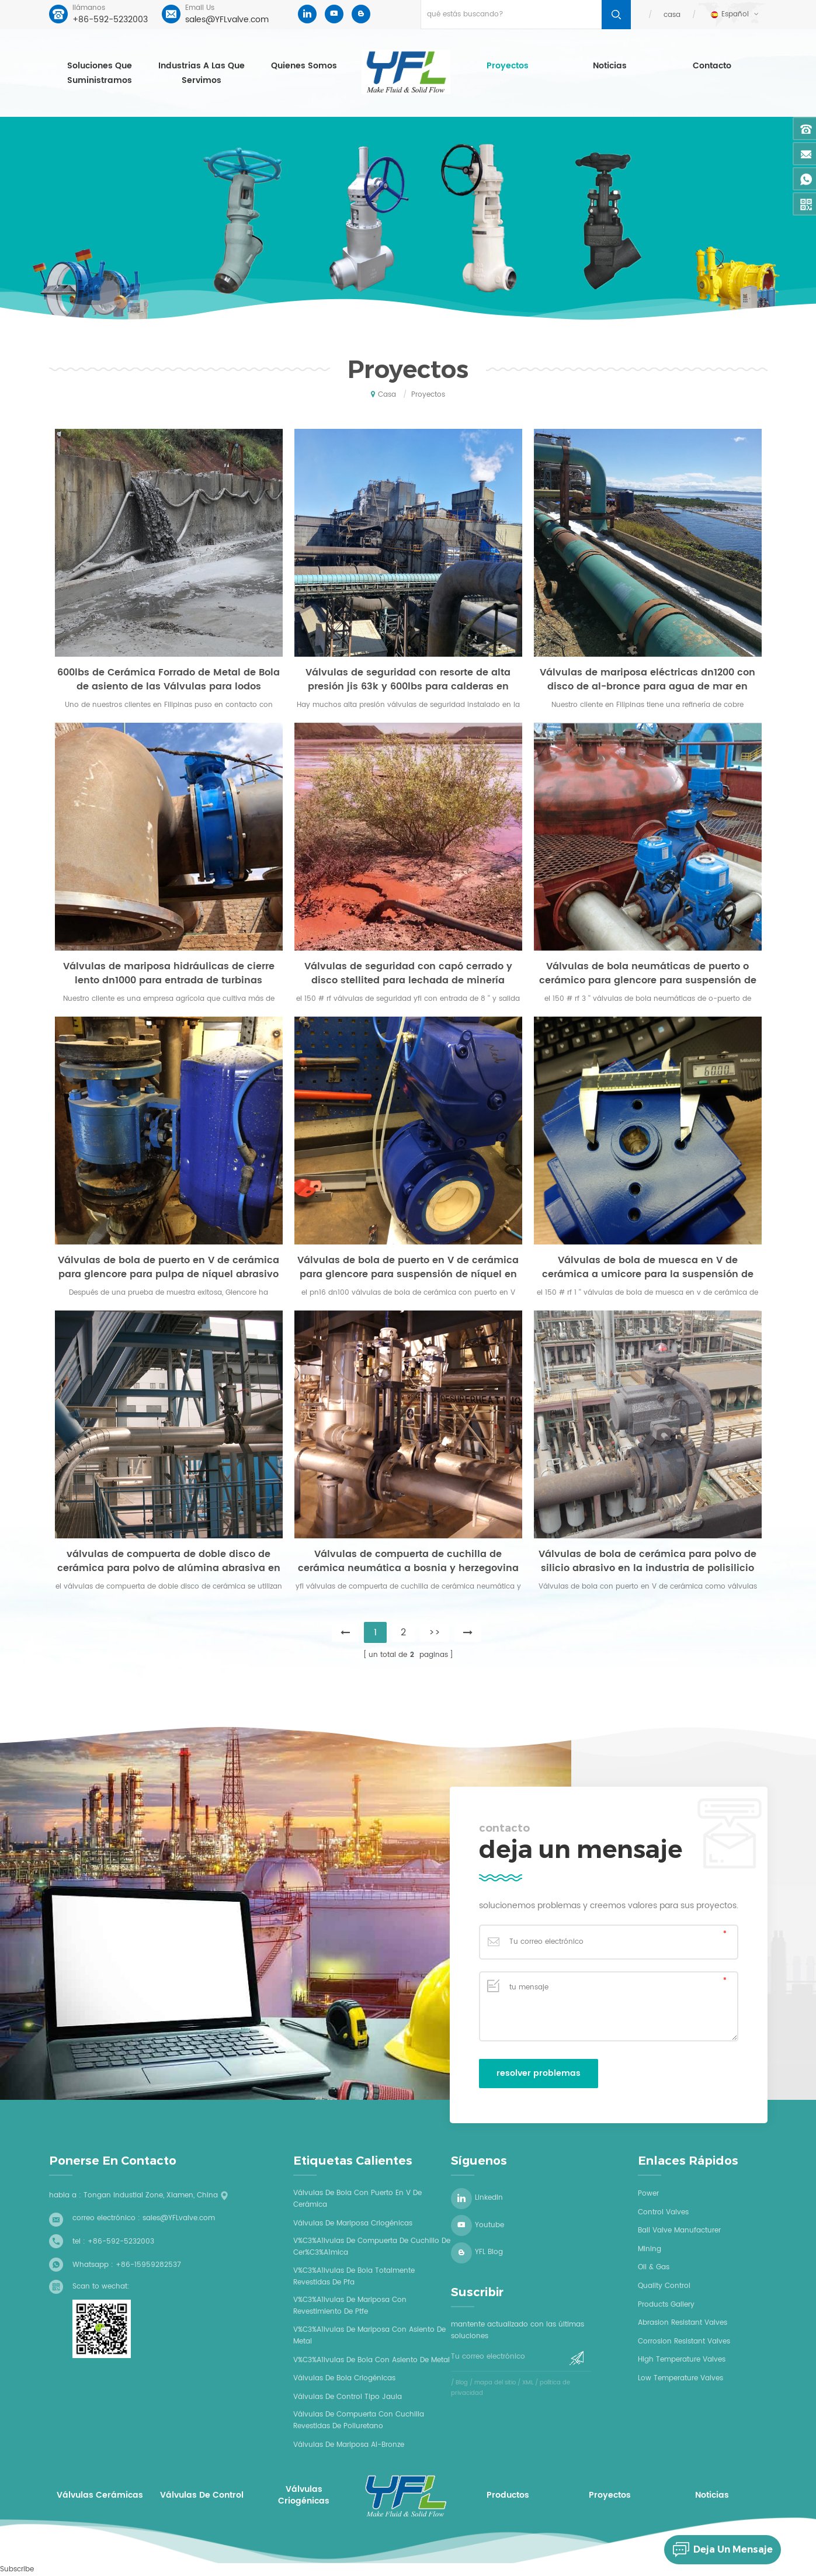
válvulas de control (202, 2495)
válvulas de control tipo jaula (347, 2396)
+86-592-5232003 (110, 19)
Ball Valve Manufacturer (679, 2230)
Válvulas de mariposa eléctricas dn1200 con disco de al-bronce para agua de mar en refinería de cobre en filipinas (647, 679)
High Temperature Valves (681, 2359)
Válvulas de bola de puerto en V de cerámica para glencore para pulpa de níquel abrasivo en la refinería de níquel (168, 1267)
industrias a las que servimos (201, 73)
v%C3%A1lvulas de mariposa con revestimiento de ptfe (350, 2305)
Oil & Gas (653, 2267)
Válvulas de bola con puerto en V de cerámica (357, 2198)
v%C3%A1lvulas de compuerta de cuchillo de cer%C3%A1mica (371, 2246)
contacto (712, 65)
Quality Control (664, 2285)
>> (434, 1632)
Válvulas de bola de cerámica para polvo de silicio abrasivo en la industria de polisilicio (647, 1561)
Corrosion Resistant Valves (684, 2341)
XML (527, 2382)
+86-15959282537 (148, 2264)
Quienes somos (304, 65)
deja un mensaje (718, 2549)
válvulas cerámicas (100, 2495)
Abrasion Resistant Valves (682, 2322)
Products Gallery (666, 2304)
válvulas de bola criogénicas (344, 2378)
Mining (649, 2249)
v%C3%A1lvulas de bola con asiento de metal (371, 2360)
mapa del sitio (495, 2382)
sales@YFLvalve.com (227, 19)
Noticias (610, 65)
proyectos (508, 65)
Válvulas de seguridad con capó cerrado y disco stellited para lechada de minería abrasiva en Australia (408, 973)
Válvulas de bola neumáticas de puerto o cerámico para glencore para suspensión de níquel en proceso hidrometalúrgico (647, 973)
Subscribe (17, 2569)
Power (648, 2193)
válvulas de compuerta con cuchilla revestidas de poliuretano (358, 2420)
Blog (462, 2382)
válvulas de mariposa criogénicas (352, 2223)
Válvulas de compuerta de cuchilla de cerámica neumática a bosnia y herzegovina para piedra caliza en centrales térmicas (408, 1561)
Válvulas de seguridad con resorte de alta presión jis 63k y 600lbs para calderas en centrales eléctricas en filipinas (408, 679)
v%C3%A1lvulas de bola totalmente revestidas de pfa (354, 2276)
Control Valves (663, 2212)
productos (508, 2495)
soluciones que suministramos (99, 73)
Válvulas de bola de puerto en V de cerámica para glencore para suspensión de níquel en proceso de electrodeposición (408, 1267)
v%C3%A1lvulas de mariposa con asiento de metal (369, 2335)
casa (672, 14)
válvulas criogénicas (303, 2495)
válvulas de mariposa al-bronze (348, 2444)
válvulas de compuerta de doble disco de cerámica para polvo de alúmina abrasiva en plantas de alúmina (168, 1561)
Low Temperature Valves (680, 2378)
